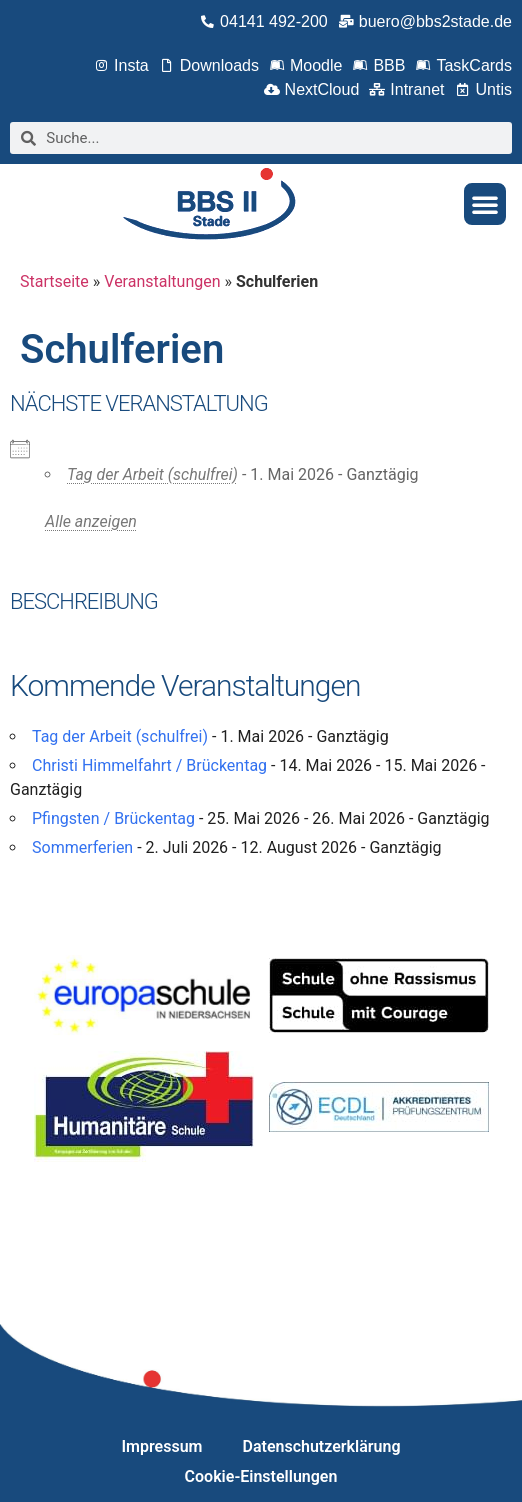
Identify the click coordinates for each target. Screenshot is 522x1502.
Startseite (54, 281)
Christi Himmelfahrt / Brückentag (149, 765)
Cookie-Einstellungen (261, 1476)
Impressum (162, 1446)
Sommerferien (82, 847)
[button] (485, 204)
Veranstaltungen (162, 281)
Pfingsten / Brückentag (113, 818)
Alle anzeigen (91, 521)
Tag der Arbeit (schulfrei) (152, 474)
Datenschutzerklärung (322, 1446)
